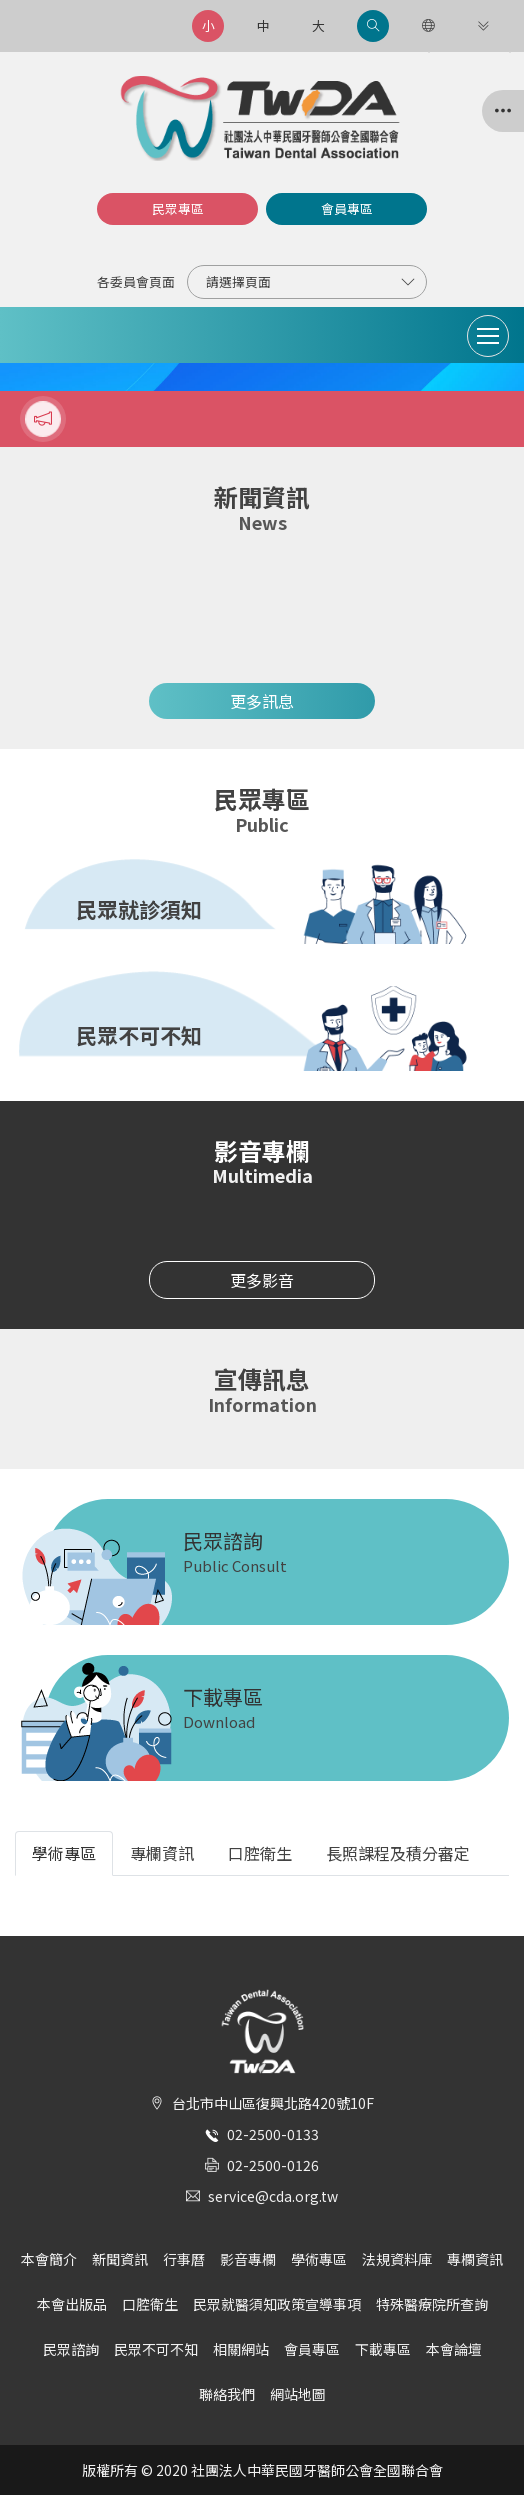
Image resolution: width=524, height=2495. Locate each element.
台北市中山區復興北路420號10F (273, 2103)
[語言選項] (428, 26)
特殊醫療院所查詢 (432, 2304)
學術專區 (319, 2259)
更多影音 (262, 1280)
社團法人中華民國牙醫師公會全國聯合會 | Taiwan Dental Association (262, 118)
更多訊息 (262, 701)
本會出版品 (72, 2304)
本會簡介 (49, 2259)
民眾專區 (178, 208)
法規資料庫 (397, 2259)
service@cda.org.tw (273, 2196)
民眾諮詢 (71, 2349)
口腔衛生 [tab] (260, 1853)
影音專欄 (248, 2259)
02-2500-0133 (273, 2134)
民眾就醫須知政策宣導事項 (277, 2304)
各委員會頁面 (136, 281)
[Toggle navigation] (488, 336)
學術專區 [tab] (64, 1853)
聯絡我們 (227, 2394)
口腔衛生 (150, 2304)
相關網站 (241, 2349)
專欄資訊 (475, 2259)
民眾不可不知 (156, 2349)
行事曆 (184, 2259)
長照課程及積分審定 (398, 1853)
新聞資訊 (120, 2259)
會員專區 (347, 208)
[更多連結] (483, 26)
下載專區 (383, 2349)
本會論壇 (454, 2349)
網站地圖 (298, 2394)
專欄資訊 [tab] (162, 1853)
